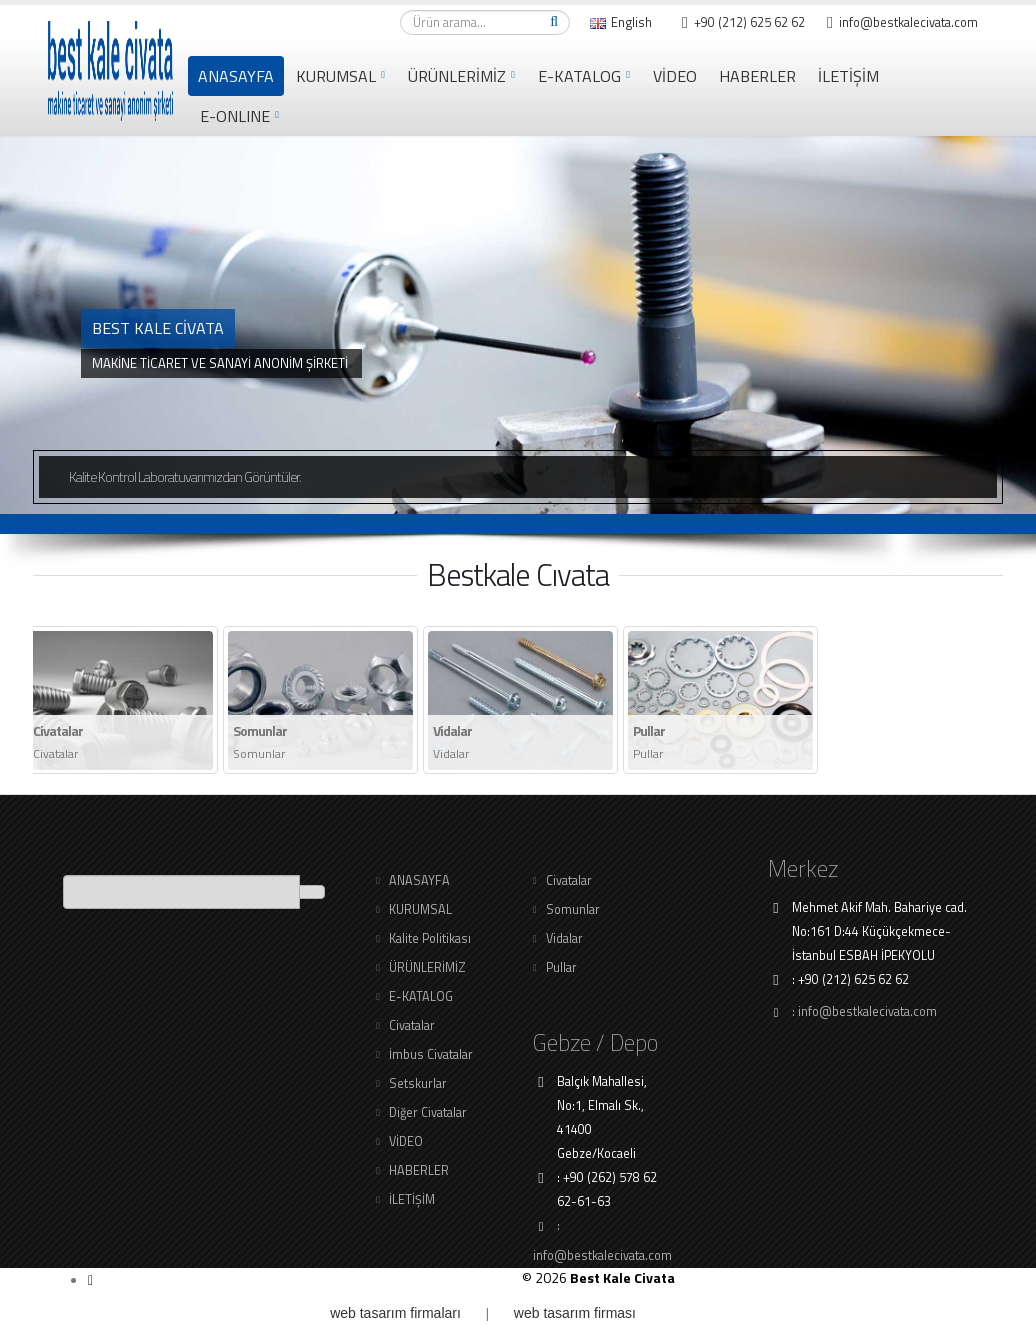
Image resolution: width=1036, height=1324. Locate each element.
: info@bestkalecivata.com (864, 1011)
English (621, 22)
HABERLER (757, 76)
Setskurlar (418, 1083)
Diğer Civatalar (428, 1112)
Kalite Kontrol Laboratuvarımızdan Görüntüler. (185, 476)
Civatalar (412, 1025)
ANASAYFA (236, 76)
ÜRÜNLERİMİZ (457, 76)
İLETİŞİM (848, 76)
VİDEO (675, 76)
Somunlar (573, 909)
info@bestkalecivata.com (902, 22)
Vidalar (564, 938)
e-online (235, 116)
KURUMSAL (336, 76)
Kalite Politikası (430, 938)
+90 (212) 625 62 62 (743, 22)
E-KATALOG (579, 76)
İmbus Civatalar (431, 1054)
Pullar (561, 967)
